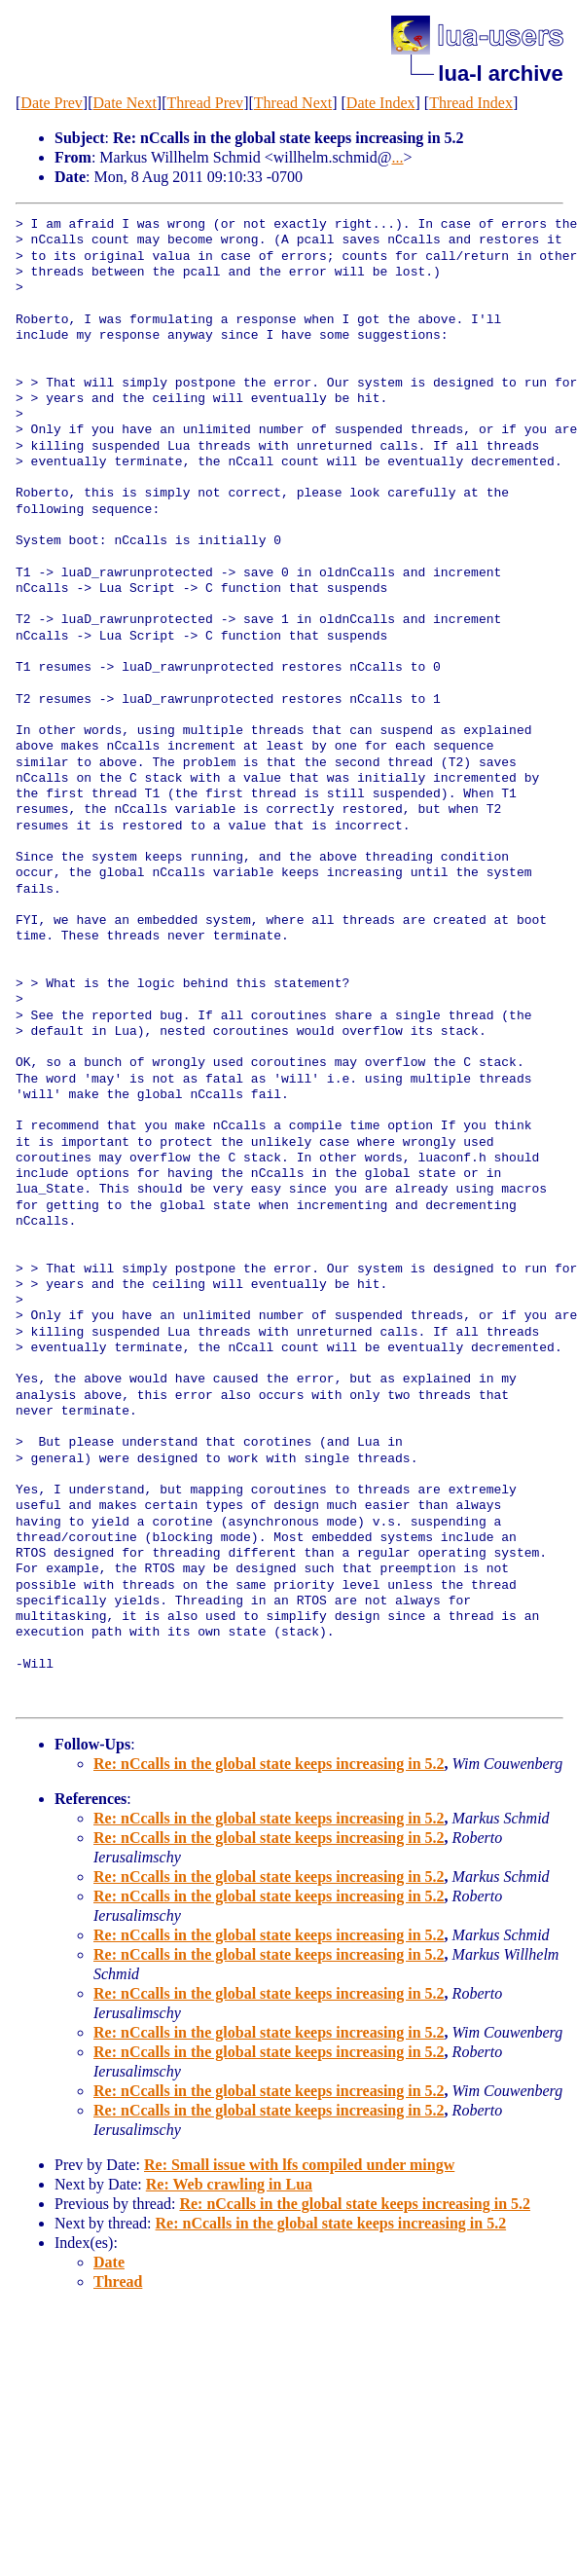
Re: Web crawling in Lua (229, 2184)
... (398, 157)
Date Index (380, 102)
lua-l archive (500, 73)
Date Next (125, 102)
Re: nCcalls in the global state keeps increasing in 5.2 (269, 1763)
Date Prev (51, 102)
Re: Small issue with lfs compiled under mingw (299, 2164)
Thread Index (471, 102)
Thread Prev (204, 102)
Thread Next (293, 102)
